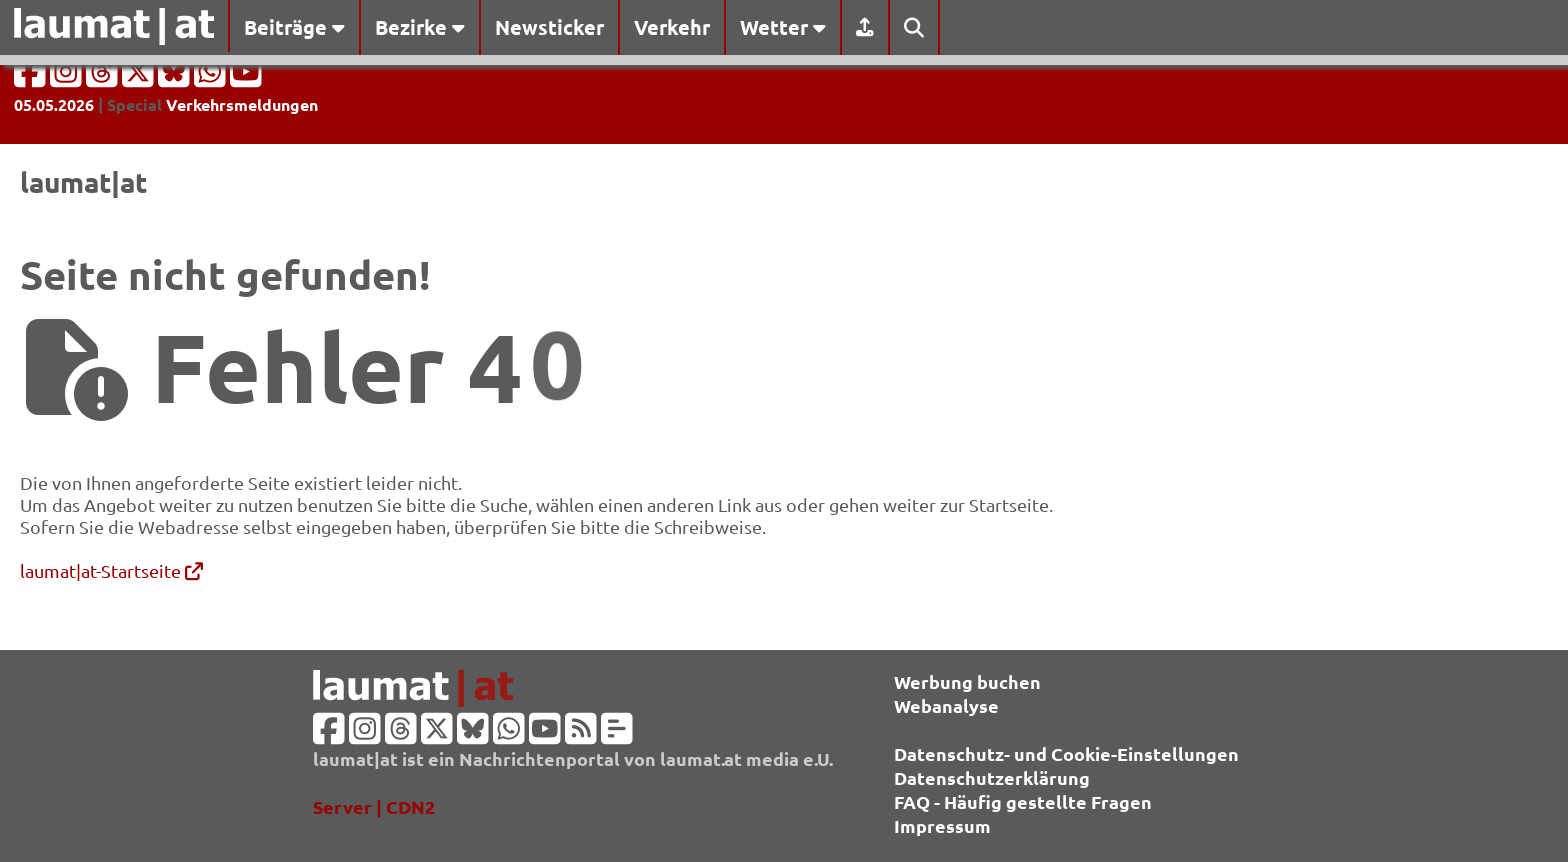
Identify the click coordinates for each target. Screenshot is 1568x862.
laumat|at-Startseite (111, 570)
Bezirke (420, 27)
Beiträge (294, 27)
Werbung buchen (967, 681)
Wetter (783, 27)
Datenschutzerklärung (992, 777)
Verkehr (672, 27)
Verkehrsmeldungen (242, 104)
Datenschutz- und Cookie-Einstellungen (1066, 753)
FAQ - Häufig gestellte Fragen (1023, 801)
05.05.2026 (54, 104)
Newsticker (549, 27)
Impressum (942, 825)
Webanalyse (946, 705)
